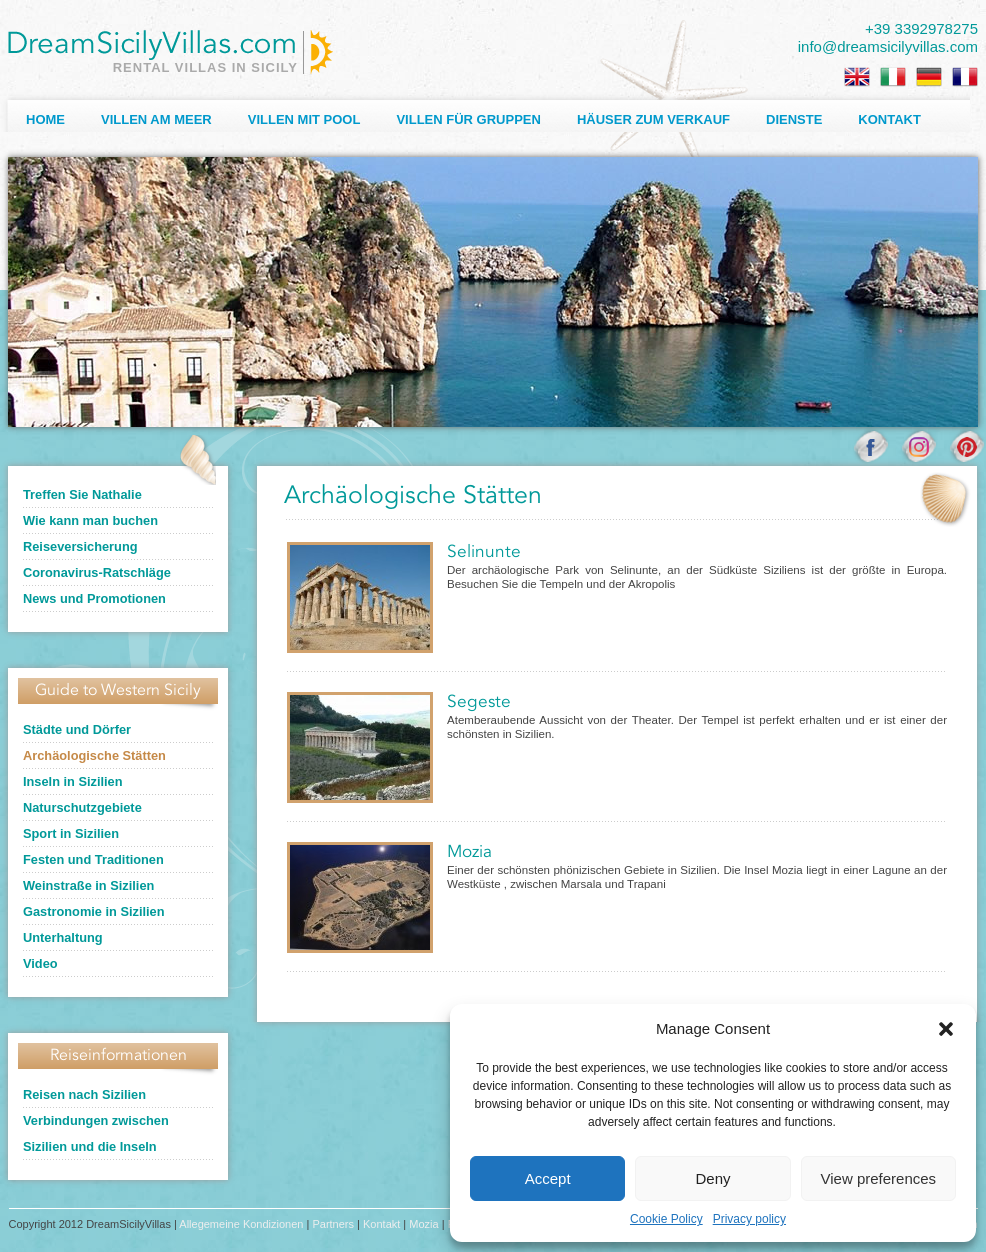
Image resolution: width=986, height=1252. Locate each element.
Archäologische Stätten (94, 755)
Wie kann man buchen (90, 520)
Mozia (469, 852)
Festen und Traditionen (93, 859)
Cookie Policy (666, 1219)
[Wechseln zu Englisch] (857, 77)
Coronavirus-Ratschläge (97, 572)
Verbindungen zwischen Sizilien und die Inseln (96, 1133)
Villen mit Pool (304, 119)
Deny (712, 1178)
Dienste (794, 119)
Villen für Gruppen (468, 119)
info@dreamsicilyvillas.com (888, 46)
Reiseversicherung (80, 546)
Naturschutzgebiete (82, 807)
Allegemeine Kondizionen (241, 1224)
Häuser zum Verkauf (653, 119)
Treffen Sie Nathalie (82, 494)
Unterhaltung (63, 937)
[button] (946, 1029)
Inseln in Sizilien (73, 781)
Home (45, 119)
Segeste (479, 702)
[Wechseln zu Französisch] (965, 77)
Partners (333, 1224)
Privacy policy (749, 1219)
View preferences (879, 1178)
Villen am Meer (156, 119)
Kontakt (889, 119)
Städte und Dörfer (77, 729)
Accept (548, 1178)
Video (40, 963)
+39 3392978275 (921, 28)
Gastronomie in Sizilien (94, 911)
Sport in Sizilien (71, 833)
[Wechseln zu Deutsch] (929, 77)
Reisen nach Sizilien (84, 1094)
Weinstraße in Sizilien (88, 885)
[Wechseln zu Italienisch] (893, 77)
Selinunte (484, 552)
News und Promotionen (94, 598)
